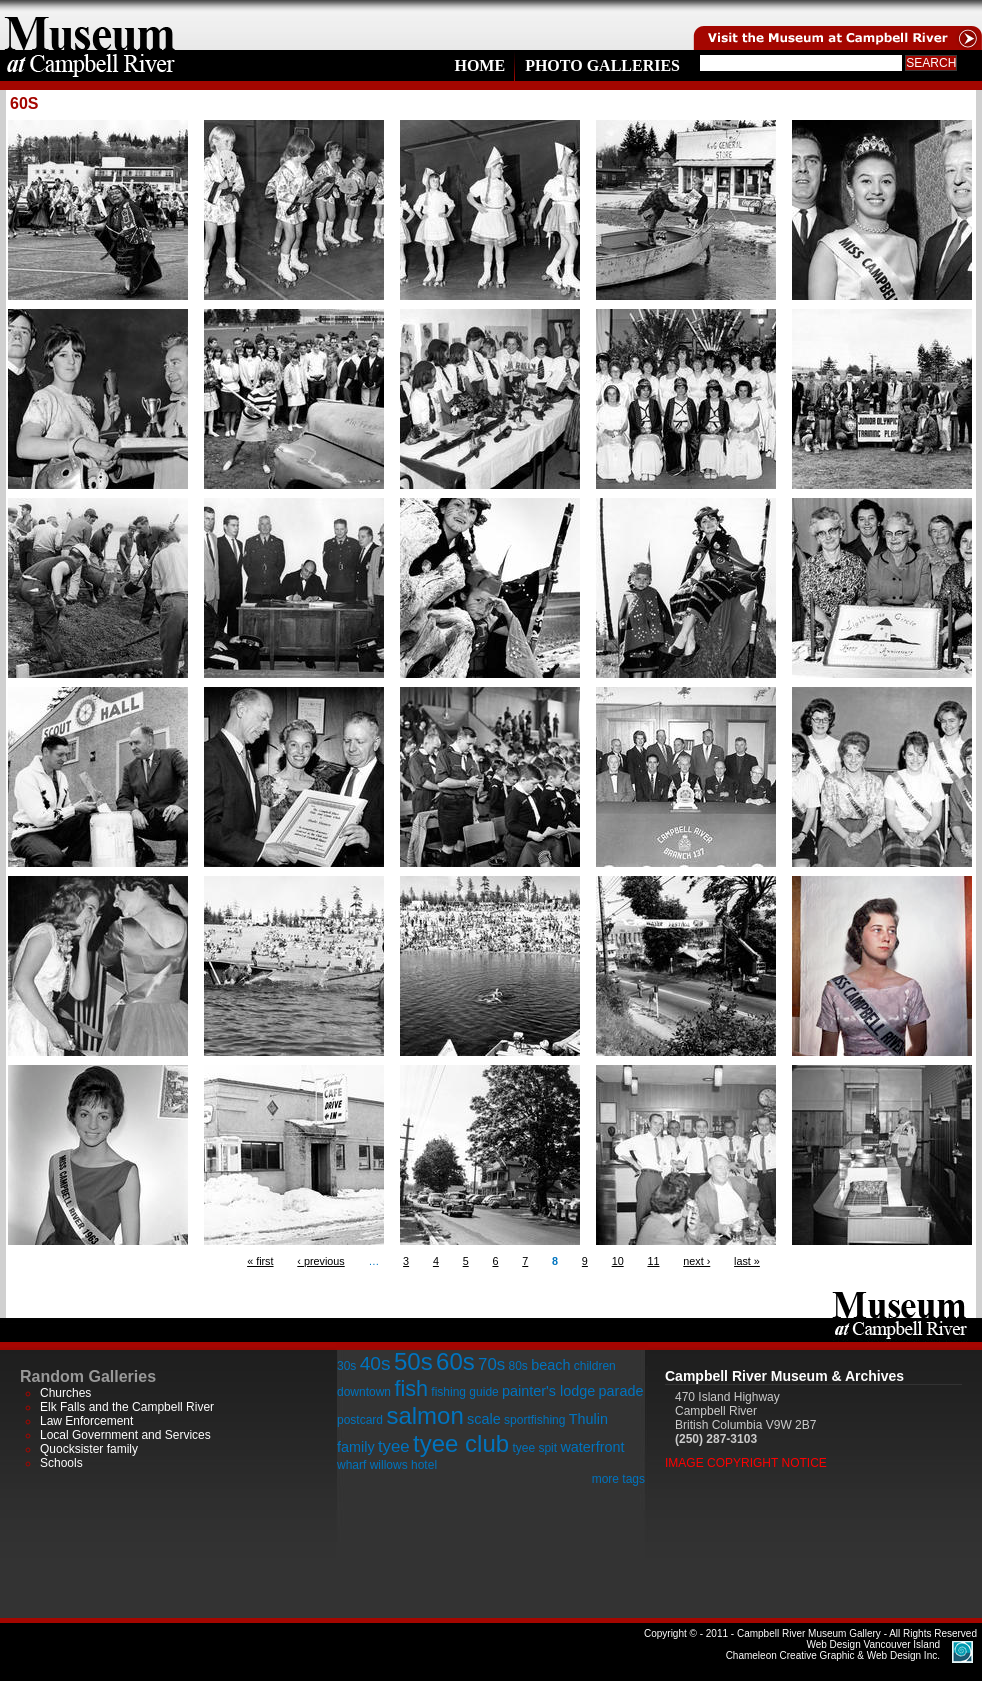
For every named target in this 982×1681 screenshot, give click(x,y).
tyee (394, 1446)
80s (517, 1366)
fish (411, 1388)
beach (550, 1365)
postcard (360, 1420)
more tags (618, 1479)
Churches (65, 1393)
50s (413, 1361)
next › (696, 1261)
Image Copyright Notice (746, 1463)
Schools (61, 1463)
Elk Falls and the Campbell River (127, 1407)
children (595, 1366)
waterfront (592, 1447)
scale (484, 1419)
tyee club (461, 1443)
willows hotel (403, 1465)
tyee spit (534, 1448)
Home (479, 65)
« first (260, 1261)
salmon (424, 1415)
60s (455, 1361)
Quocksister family (89, 1449)
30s (346, 1366)
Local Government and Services (125, 1435)
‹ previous (320, 1261)
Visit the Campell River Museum (836, 25)
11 (653, 1261)
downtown (364, 1392)
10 (618, 1261)
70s (491, 1364)
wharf (351, 1465)
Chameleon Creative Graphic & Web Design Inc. (833, 1650)
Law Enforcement (86, 1421)
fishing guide (464, 1392)
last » (747, 1261)
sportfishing (534, 1420)
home (90, 25)
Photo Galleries (602, 65)
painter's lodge (548, 1391)
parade (621, 1391)
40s (375, 1363)
